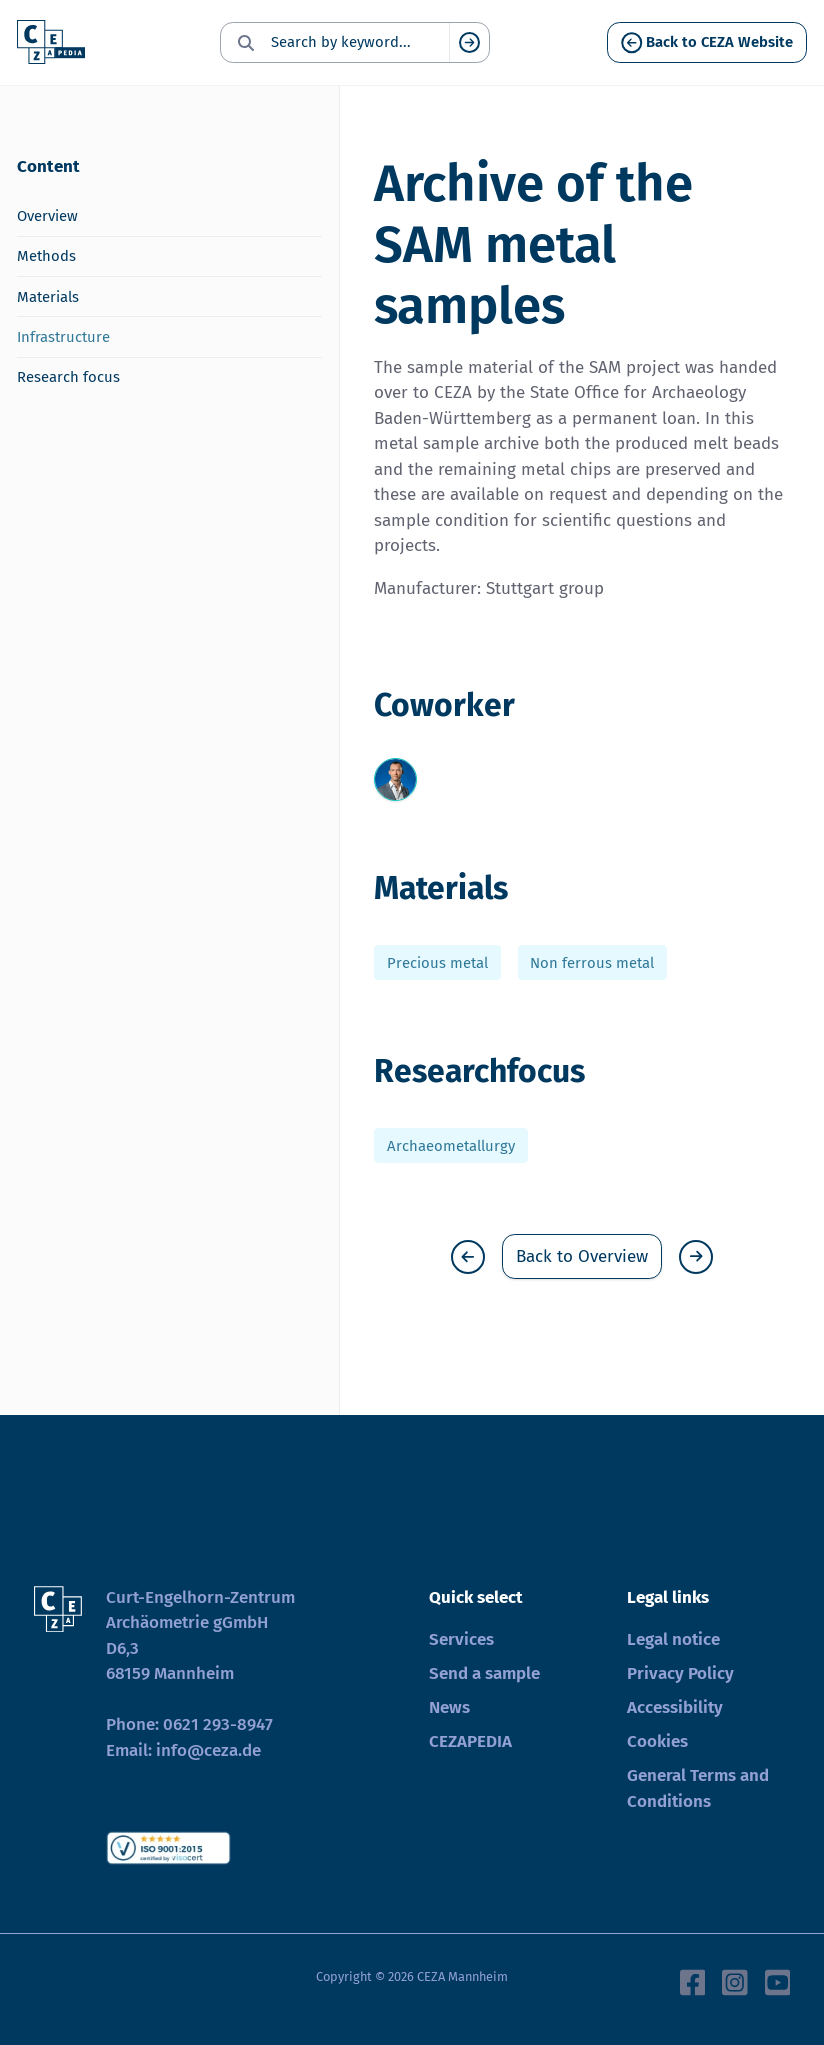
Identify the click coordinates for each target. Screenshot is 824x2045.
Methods (46, 256)
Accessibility (675, 1707)
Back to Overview (582, 1256)
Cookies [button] (657, 1741)
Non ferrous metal (592, 963)
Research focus (68, 377)
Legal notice (673, 1639)
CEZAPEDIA (470, 1741)
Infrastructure (63, 337)
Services (461, 1639)
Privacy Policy (680, 1673)
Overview (47, 216)
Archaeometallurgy (451, 1145)
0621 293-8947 (218, 1724)
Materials (48, 297)
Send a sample (484, 1673)
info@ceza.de (208, 1750)
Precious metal (437, 963)
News (449, 1707)
